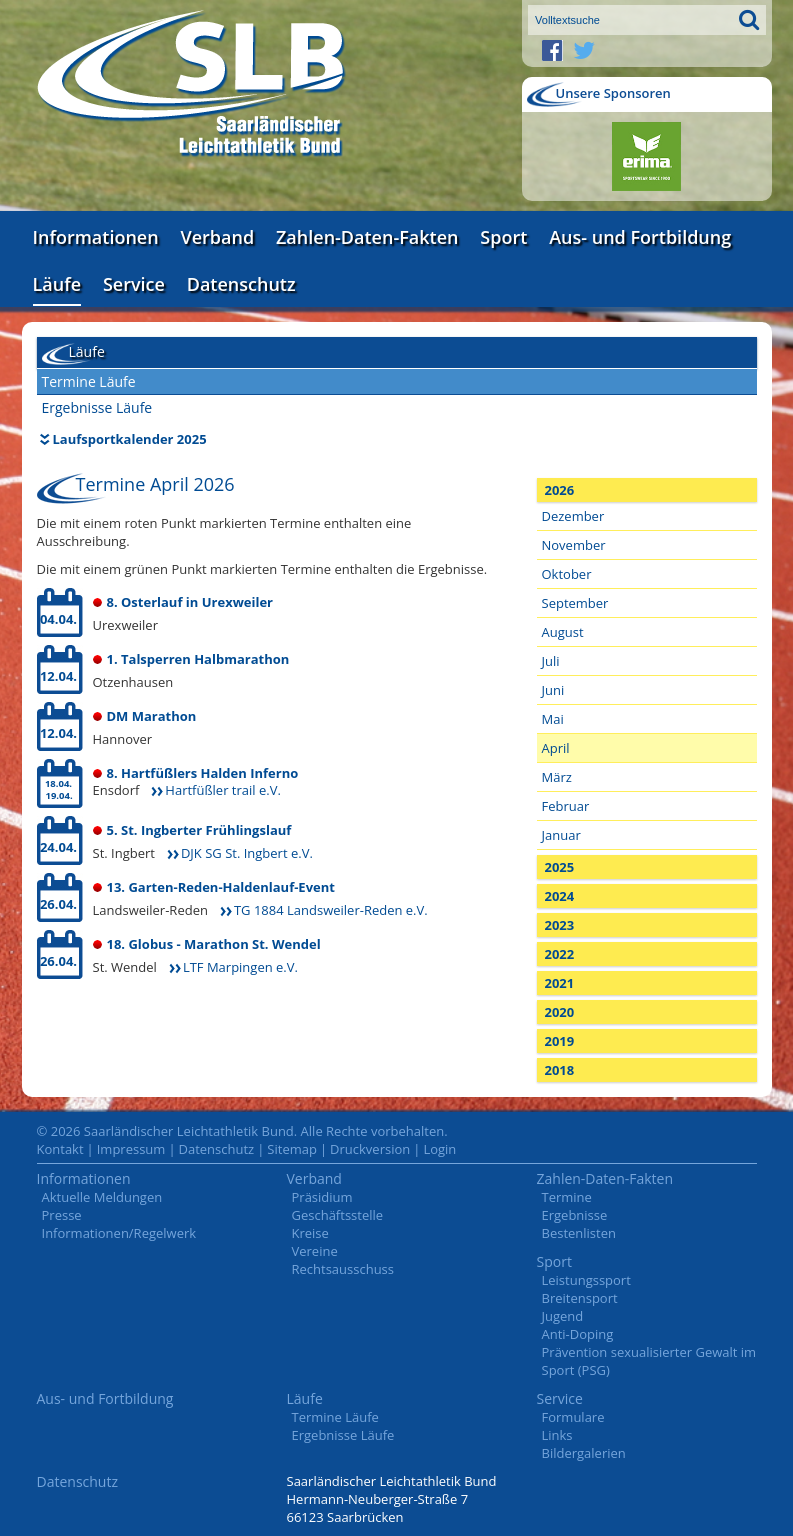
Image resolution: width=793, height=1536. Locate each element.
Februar (566, 806)
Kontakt (60, 1149)
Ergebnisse (575, 1215)
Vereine (315, 1251)
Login (439, 1149)
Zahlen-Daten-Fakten (367, 237)
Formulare (573, 1417)
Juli (551, 661)
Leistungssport (586, 1280)
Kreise (310, 1233)
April (556, 748)
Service (134, 284)
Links (557, 1435)
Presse (62, 1215)
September (575, 603)
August (563, 632)
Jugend (563, 1316)
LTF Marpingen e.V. (240, 967)
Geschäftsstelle (338, 1215)
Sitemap (292, 1149)
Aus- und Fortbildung (640, 237)
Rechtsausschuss (343, 1269)
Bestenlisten (579, 1233)
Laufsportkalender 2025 (130, 439)
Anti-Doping (578, 1334)
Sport (503, 237)
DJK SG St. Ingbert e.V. (247, 853)
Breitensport (580, 1298)
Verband (218, 237)
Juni (553, 690)
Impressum (131, 1149)
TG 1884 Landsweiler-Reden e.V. (331, 910)
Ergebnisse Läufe (97, 407)
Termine (567, 1197)
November (574, 545)
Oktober (567, 574)
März (557, 777)
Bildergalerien (584, 1453)
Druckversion (370, 1149)
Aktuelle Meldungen (102, 1197)
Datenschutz (241, 284)
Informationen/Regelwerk (119, 1233)
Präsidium (322, 1197)
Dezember (573, 516)
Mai (553, 719)
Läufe (57, 284)
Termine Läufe (89, 381)
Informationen (96, 237)
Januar (561, 835)
